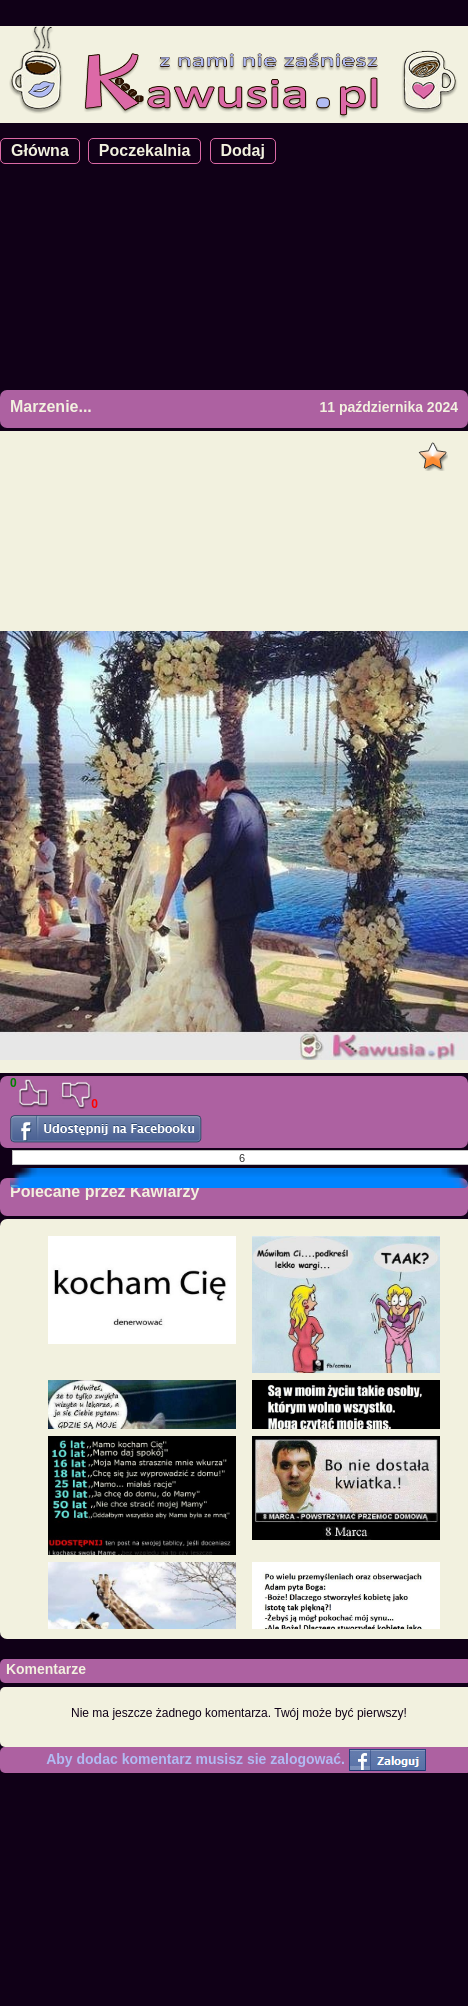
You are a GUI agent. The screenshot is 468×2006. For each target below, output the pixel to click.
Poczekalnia (145, 150)
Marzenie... (51, 406)
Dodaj (243, 150)
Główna (40, 150)
